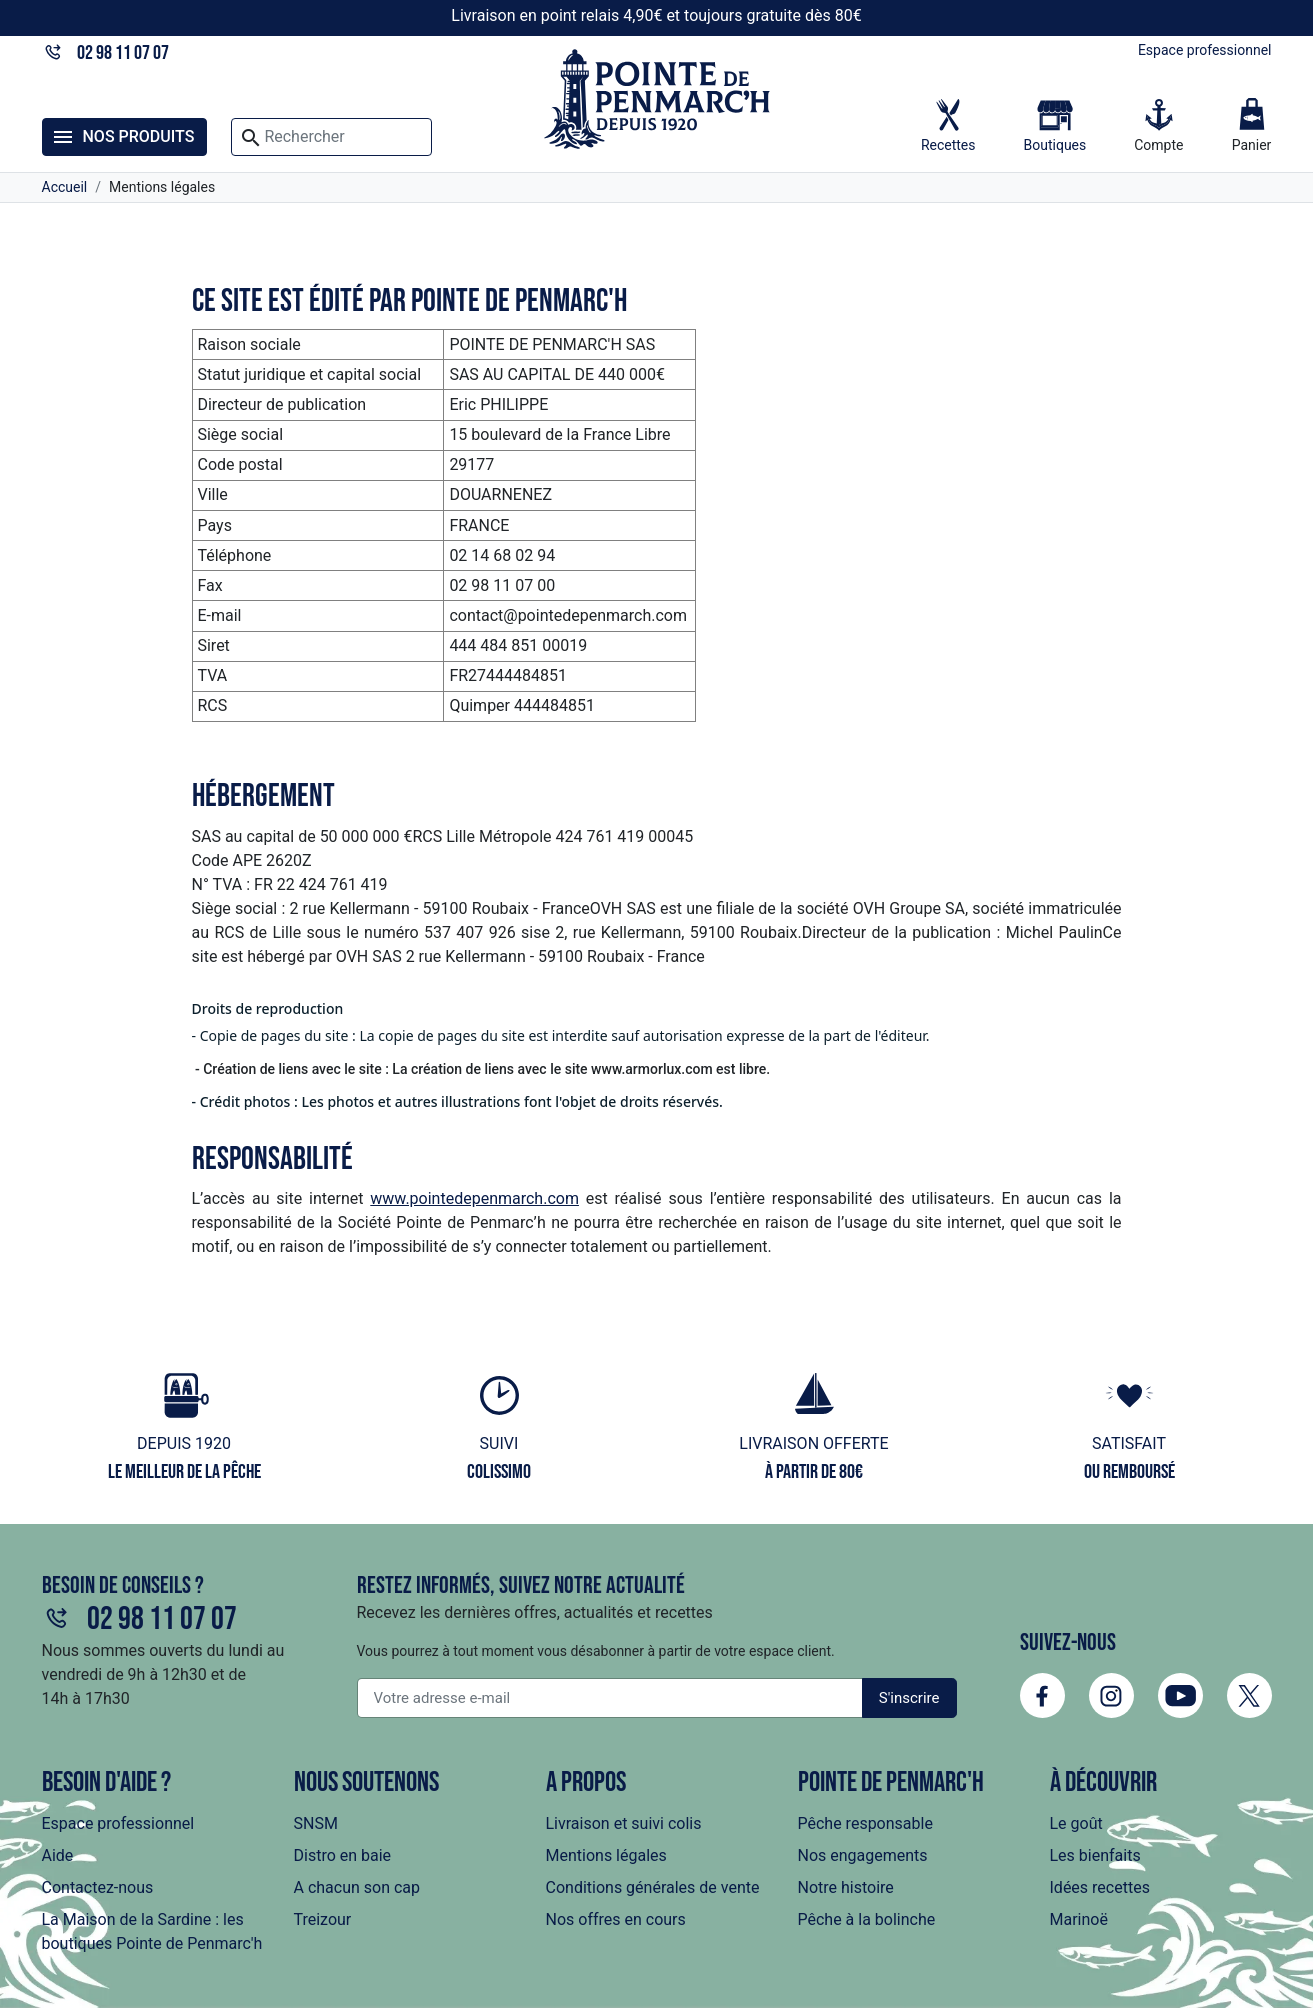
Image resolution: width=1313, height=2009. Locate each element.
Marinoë (1079, 1919)
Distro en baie (343, 1855)
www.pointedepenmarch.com (474, 1198)
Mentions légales (606, 1855)
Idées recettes (1100, 1887)
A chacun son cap (357, 1887)
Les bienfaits (1095, 1855)
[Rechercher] (331, 137)
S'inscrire (909, 1698)
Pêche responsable (865, 1823)
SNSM (316, 1823)
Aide (58, 1855)
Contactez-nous (98, 1887)
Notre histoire (846, 1887)
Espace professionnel (1205, 50)
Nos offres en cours (616, 1919)
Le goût (1076, 1823)
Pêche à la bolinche (867, 1919)
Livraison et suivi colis (624, 1823)
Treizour (323, 1919)
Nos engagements (863, 1855)
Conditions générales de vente (653, 1887)
